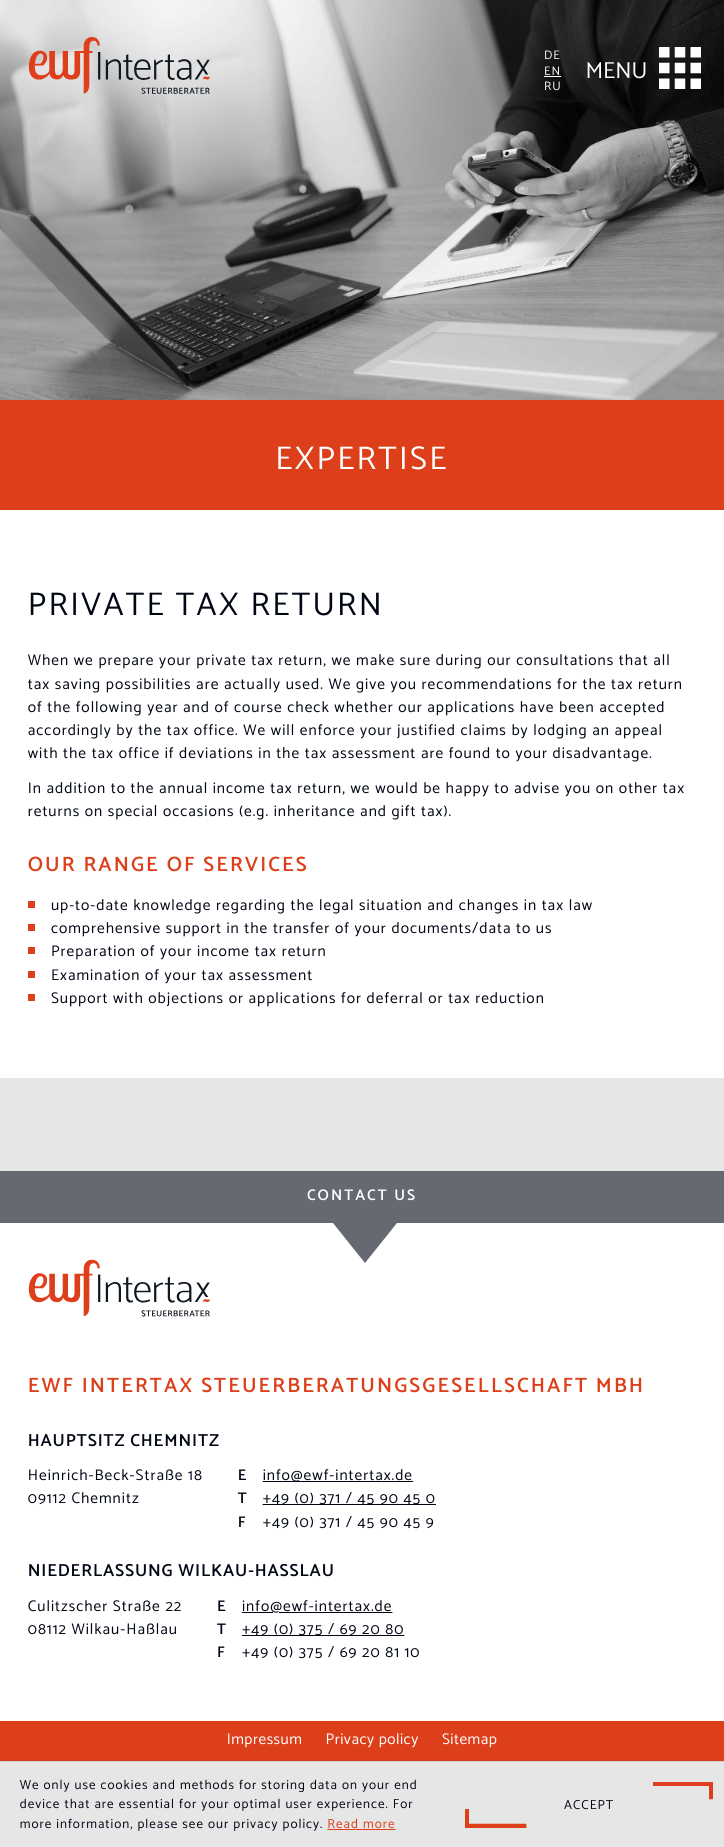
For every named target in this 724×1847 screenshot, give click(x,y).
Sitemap (469, 1738)
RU (553, 84)
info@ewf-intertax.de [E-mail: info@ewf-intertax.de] (338, 1474)
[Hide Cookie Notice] (589, 1805)
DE (552, 53)
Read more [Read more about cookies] (361, 1823)
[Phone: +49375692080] (323, 1628)
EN (552, 69)
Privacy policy (372, 1738)
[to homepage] (119, 65)
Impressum (265, 1738)
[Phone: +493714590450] (349, 1497)
